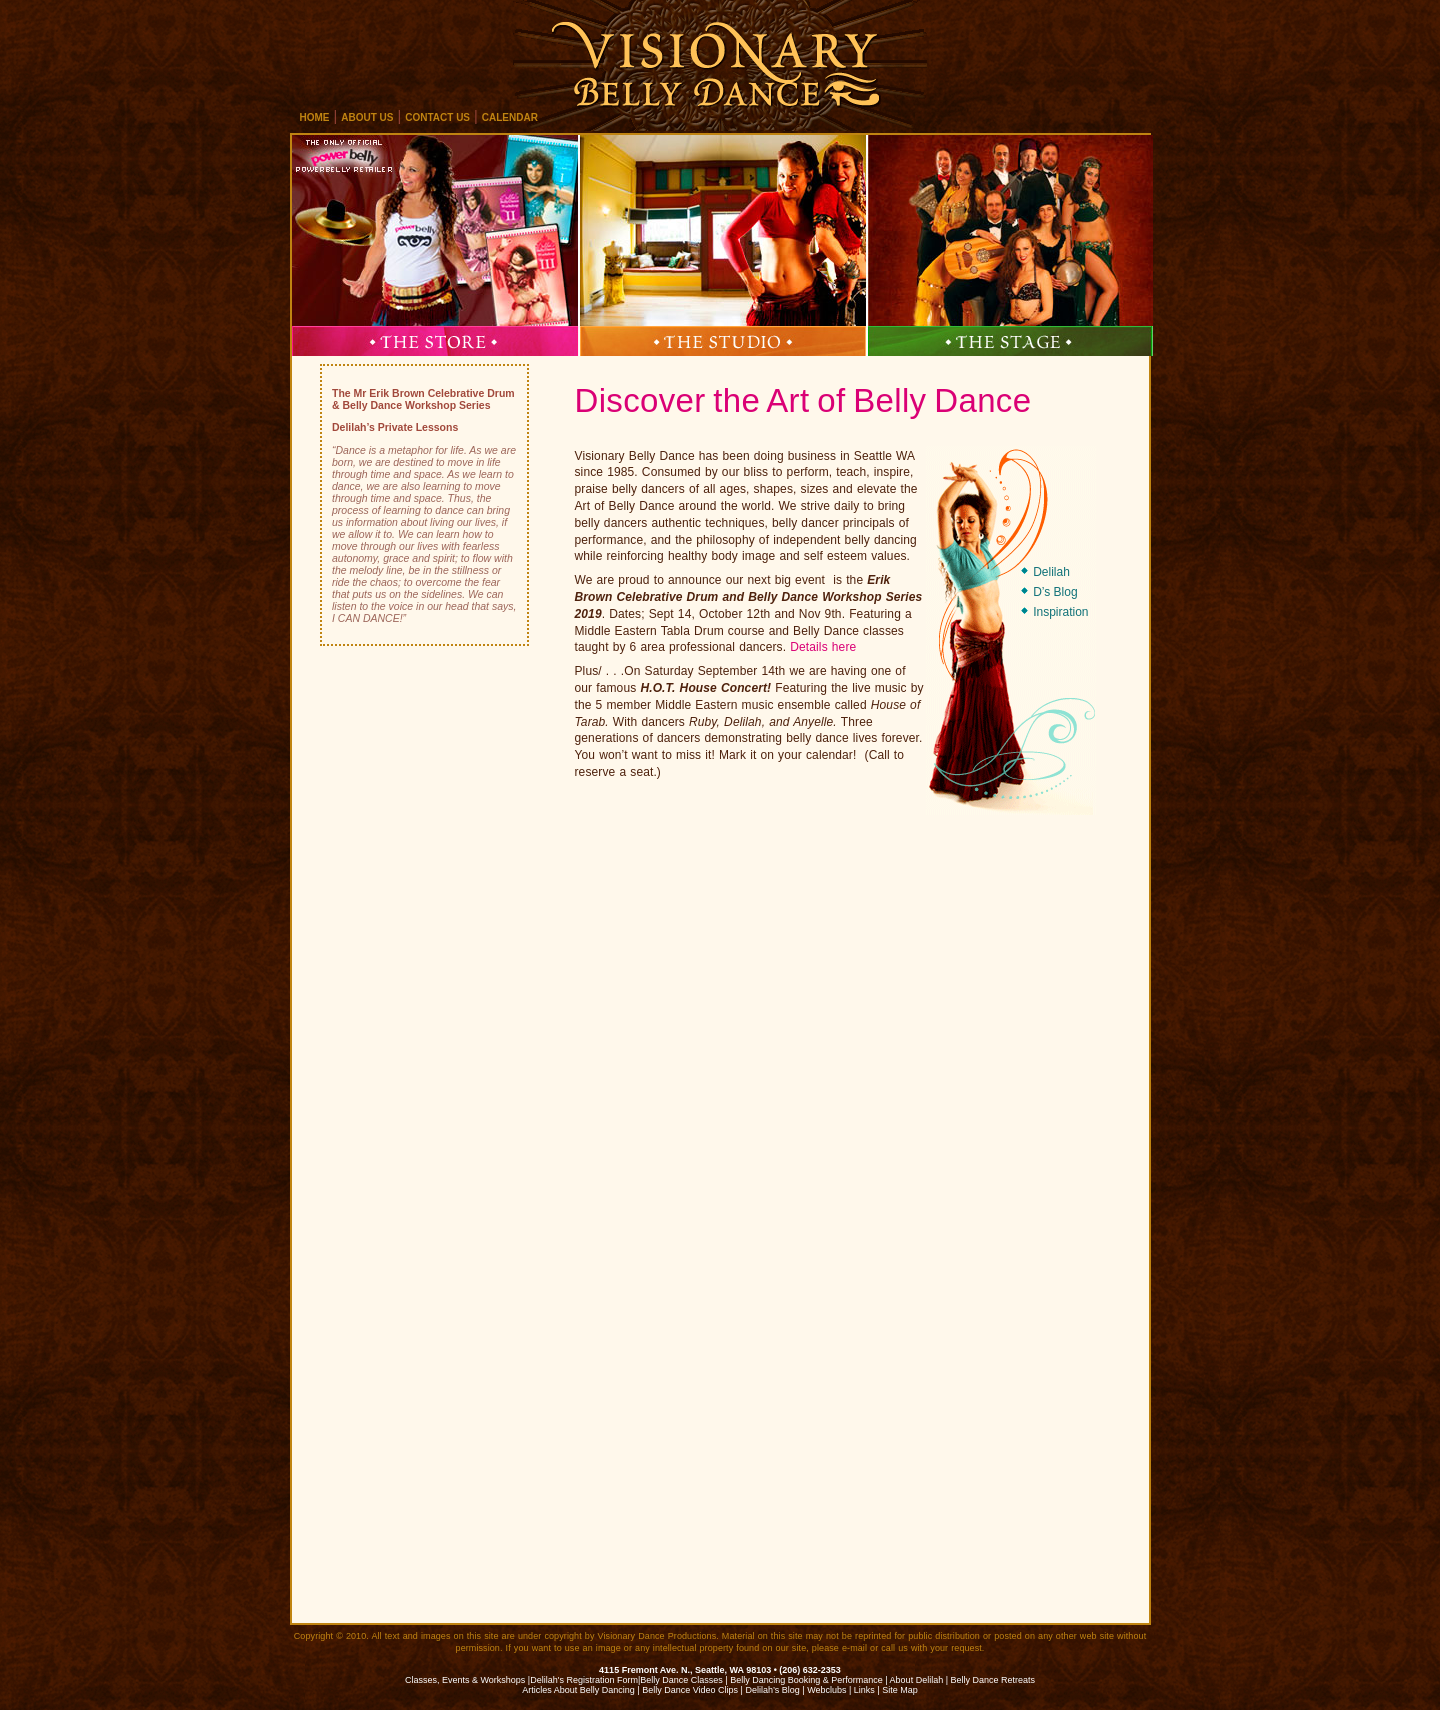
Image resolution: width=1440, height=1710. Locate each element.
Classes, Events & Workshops (465, 1680)
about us (367, 117)
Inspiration (1060, 612)
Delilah (1051, 572)
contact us (437, 117)
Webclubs (826, 1690)
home (315, 117)
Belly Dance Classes (681, 1680)
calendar (510, 117)
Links (864, 1690)
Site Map (900, 1690)
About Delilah (917, 1680)
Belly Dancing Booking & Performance (806, 1680)
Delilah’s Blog (772, 1690)
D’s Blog (1055, 592)
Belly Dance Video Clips (690, 1690)
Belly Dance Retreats (993, 1680)
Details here (823, 647)
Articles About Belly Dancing (578, 1690)
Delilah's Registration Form (584, 1680)
